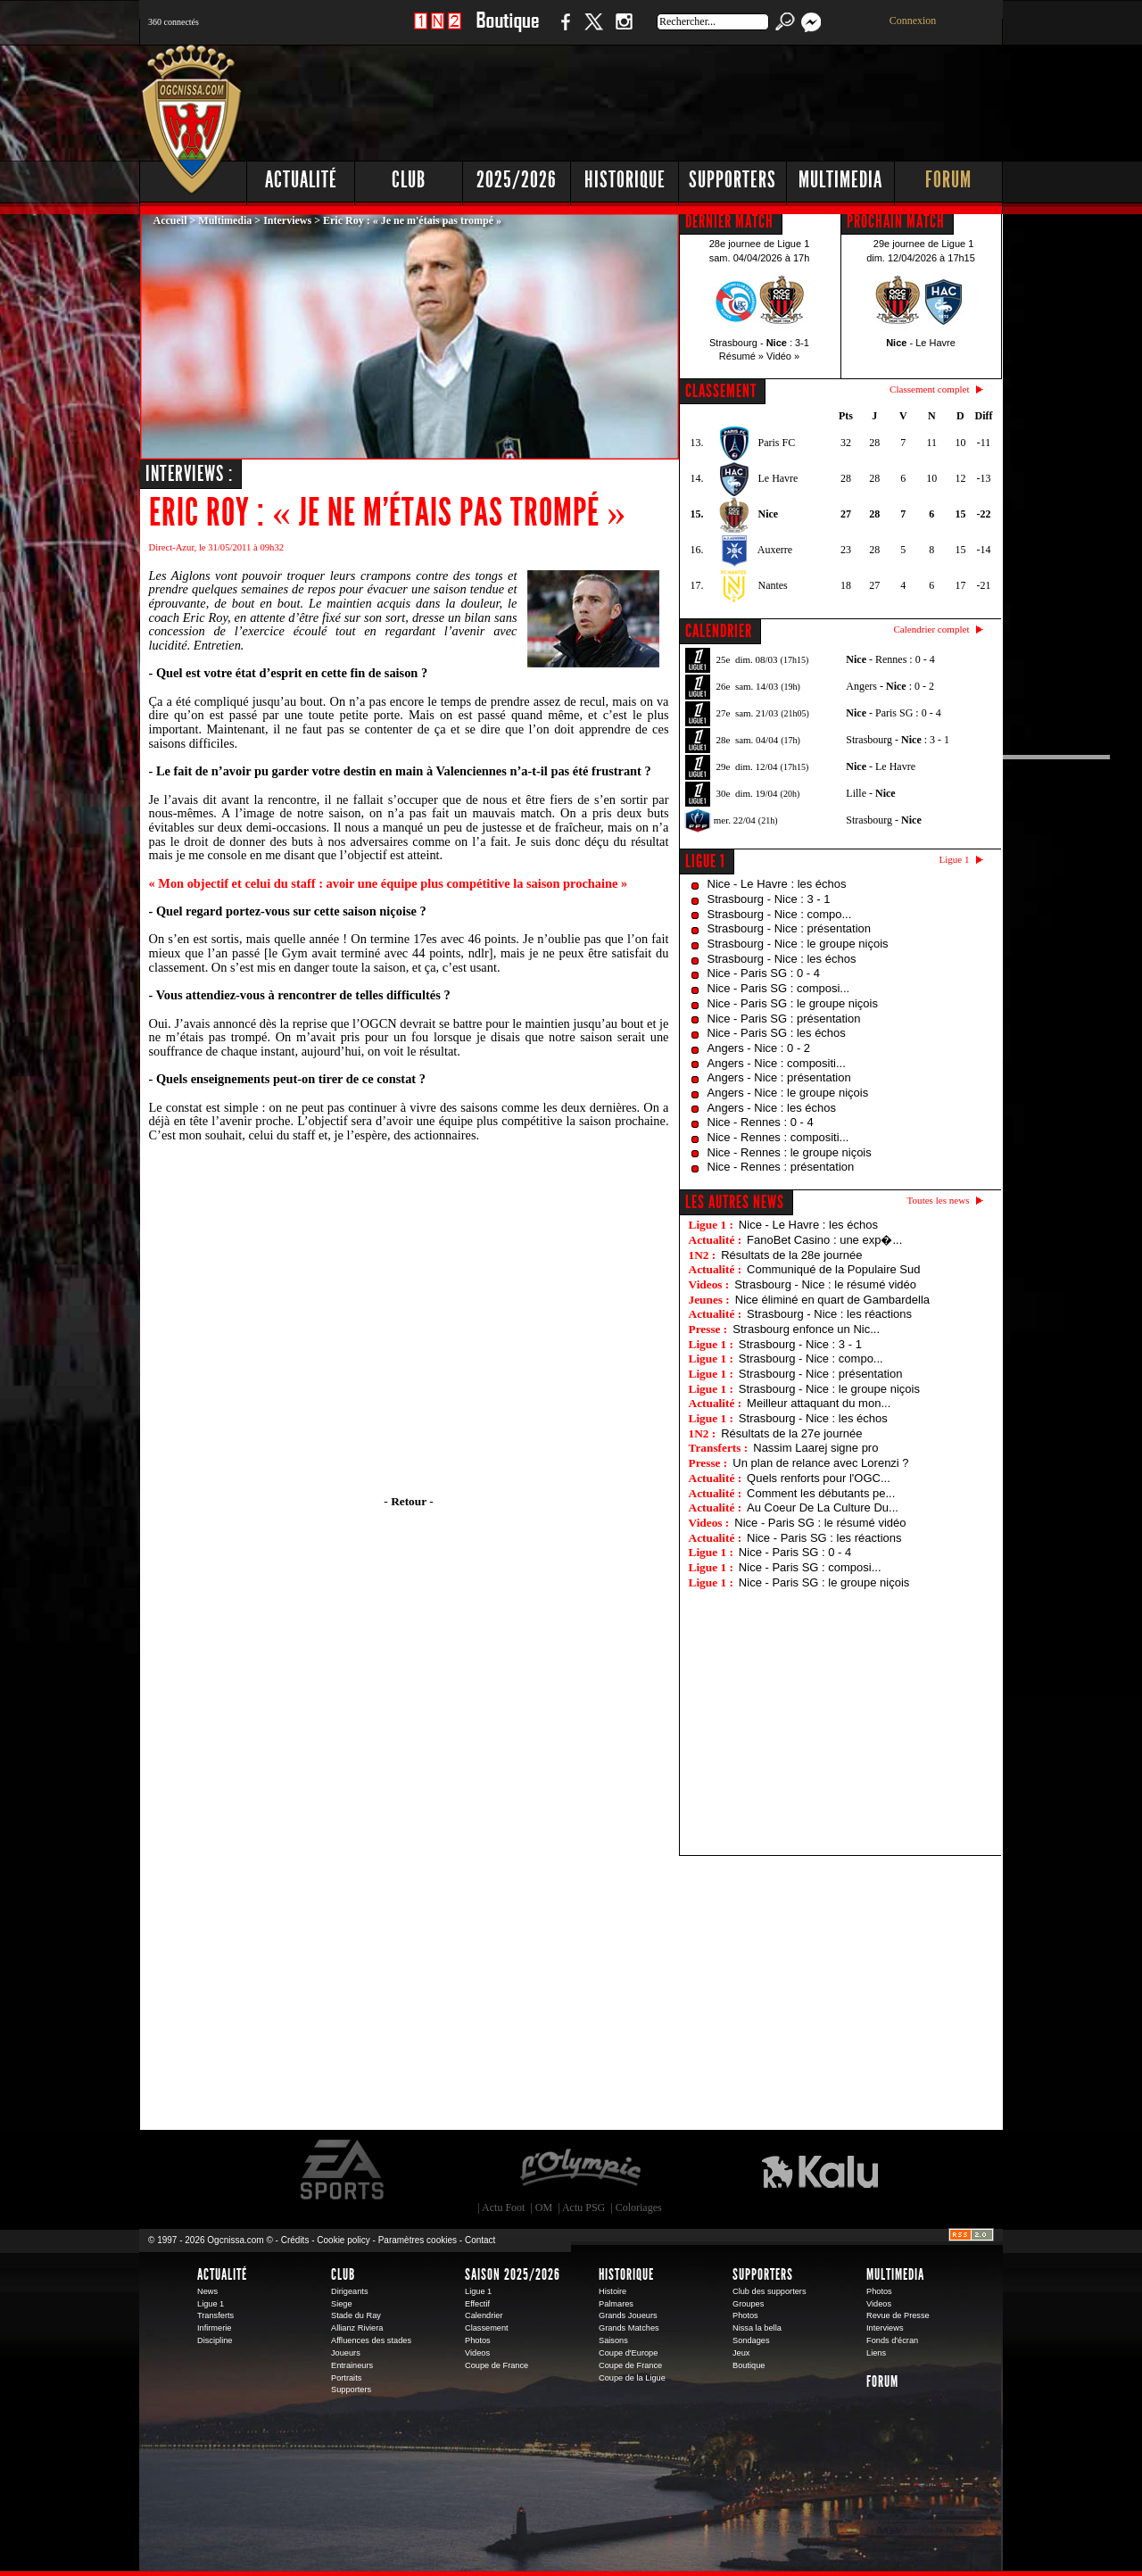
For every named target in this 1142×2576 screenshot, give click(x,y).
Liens (876, 2352)
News (207, 2291)
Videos (477, 2352)
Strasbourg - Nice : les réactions (829, 1314)
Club (409, 180)
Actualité (301, 180)
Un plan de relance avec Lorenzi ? (820, 1463)
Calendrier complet (931, 629)
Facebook (563, 31)
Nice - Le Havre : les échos (777, 883)
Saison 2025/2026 (512, 2274)
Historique (625, 180)
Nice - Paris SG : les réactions (824, 1538)
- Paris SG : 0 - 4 (893, 713)
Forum (948, 180)
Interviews (287, 220)
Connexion (913, 20)
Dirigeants (349, 2291)
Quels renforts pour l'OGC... (818, 1478)
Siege (341, 2303)
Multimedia (840, 180)
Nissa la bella (757, 2327)
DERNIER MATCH (729, 221)
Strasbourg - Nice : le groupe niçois (798, 943)
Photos (478, 2340)
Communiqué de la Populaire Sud (833, 1269)
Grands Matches (629, 2327)
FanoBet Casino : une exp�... (824, 1240)
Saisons (613, 2340)
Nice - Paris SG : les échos (777, 1033)
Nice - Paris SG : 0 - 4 (764, 973)
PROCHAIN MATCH (896, 221)
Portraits (346, 2377)
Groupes (748, 2303)
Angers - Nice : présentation (779, 1077)
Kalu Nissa (820, 2170)
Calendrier (484, 2315)
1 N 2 (438, 31)
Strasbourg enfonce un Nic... (806, 1329)
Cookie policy (343, 2240)
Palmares (616, 2303)
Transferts (215, 2315)
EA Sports (343, 2170)
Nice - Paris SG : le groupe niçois (793, 1003)
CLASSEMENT (721, 391)
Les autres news (734, 1202)
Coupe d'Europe (628, 2352)
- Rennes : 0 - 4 (890, 659)
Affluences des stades (371, 2340)
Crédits (295, 2240)
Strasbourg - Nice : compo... (780, 914)
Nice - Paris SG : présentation (784, 1018)
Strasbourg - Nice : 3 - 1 (769, 899)
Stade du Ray (356, 2315)
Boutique (507, 31)
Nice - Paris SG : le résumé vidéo (820, 1522)
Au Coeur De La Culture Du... (822, 1507)
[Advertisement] (679, 98)
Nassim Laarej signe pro (815, 1447)
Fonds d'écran (892, 2340)
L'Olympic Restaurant (580, 2170)
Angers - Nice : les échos (772, 1107)
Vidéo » (782, 356)
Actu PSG (583, 2207)
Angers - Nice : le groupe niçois (788, 1092)
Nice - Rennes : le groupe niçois (790, 1152)
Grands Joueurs (628, 2315)
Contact (480, 2240)
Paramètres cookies (417, 2240)
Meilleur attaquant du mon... (818, 1403)
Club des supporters (769, 2291)
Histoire (612, 2291)
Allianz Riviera (357, 2327)
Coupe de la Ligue (632, 2377)
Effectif (477, 2303)
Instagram (623, 31)
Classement (487, 2327)
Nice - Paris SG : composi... (779, 988)
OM (543, 2207)
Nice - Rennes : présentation (781, 1166)
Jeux (740, 2352)
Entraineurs (352, 2365)
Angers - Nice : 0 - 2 (759, 1048)
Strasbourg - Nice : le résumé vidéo (825, 1284)
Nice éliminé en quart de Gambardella (832, 1299)
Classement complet (929, 389)
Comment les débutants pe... (821, 1493)
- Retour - (408, 1501)
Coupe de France (496, 2365)
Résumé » (741, 356)
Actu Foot (503, 2207)
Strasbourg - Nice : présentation (790, 928)
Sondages (751, 2340)
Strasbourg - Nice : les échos (782, 958)
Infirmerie (214, 2327)
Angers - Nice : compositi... (777, 1063)
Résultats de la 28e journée (791, 1255)
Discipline (214, 2340)
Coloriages (639, 2207)
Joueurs (345, 2352)
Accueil (170, 220)
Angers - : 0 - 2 (890, 686)
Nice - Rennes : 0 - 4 (761, 1122)
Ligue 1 (705, 861)
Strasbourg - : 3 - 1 (897, 739)
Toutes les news (938, 1200)
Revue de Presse (898, 2315)
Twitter (593, 31)
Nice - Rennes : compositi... (778, 1137)
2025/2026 (516, 180)
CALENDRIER (718, 631)
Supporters (732, 180)
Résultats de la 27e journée (791, 1433)
